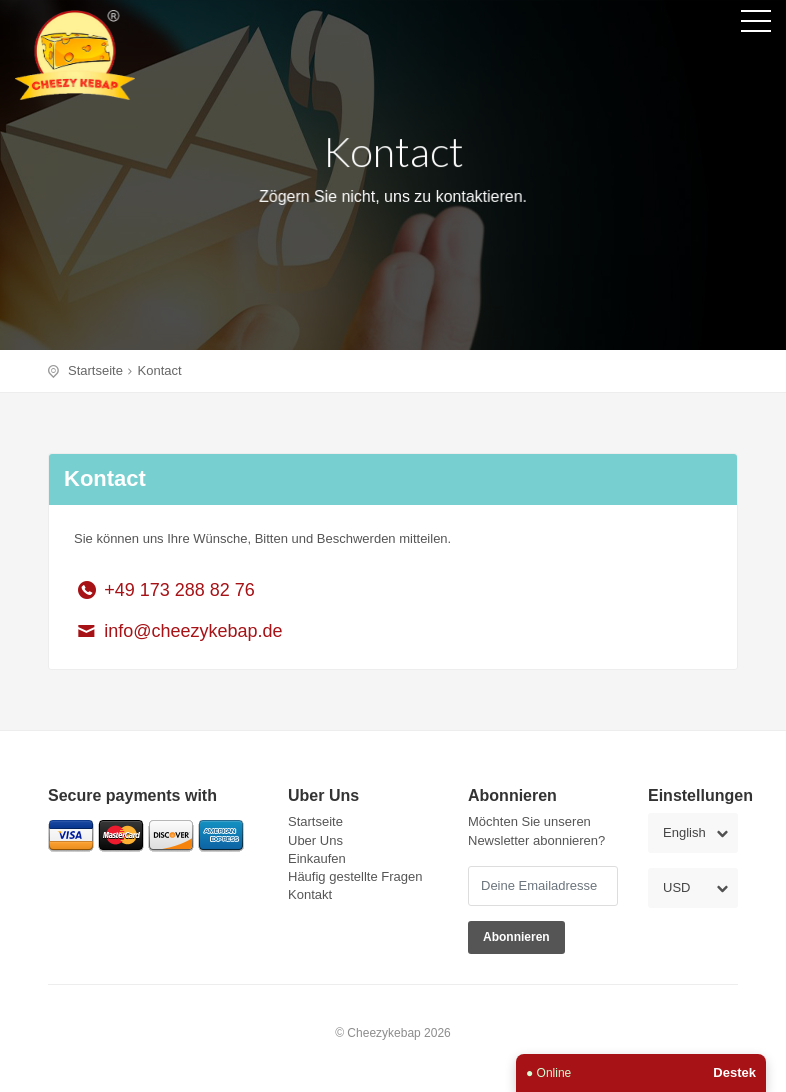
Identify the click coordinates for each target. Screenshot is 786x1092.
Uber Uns (315, 840)
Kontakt (310, 894)
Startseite (95, 370)
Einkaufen (317, 858)
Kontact (160, 370)
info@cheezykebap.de (178, 631)
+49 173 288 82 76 (164, 590)
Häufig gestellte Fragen (355, 876)
